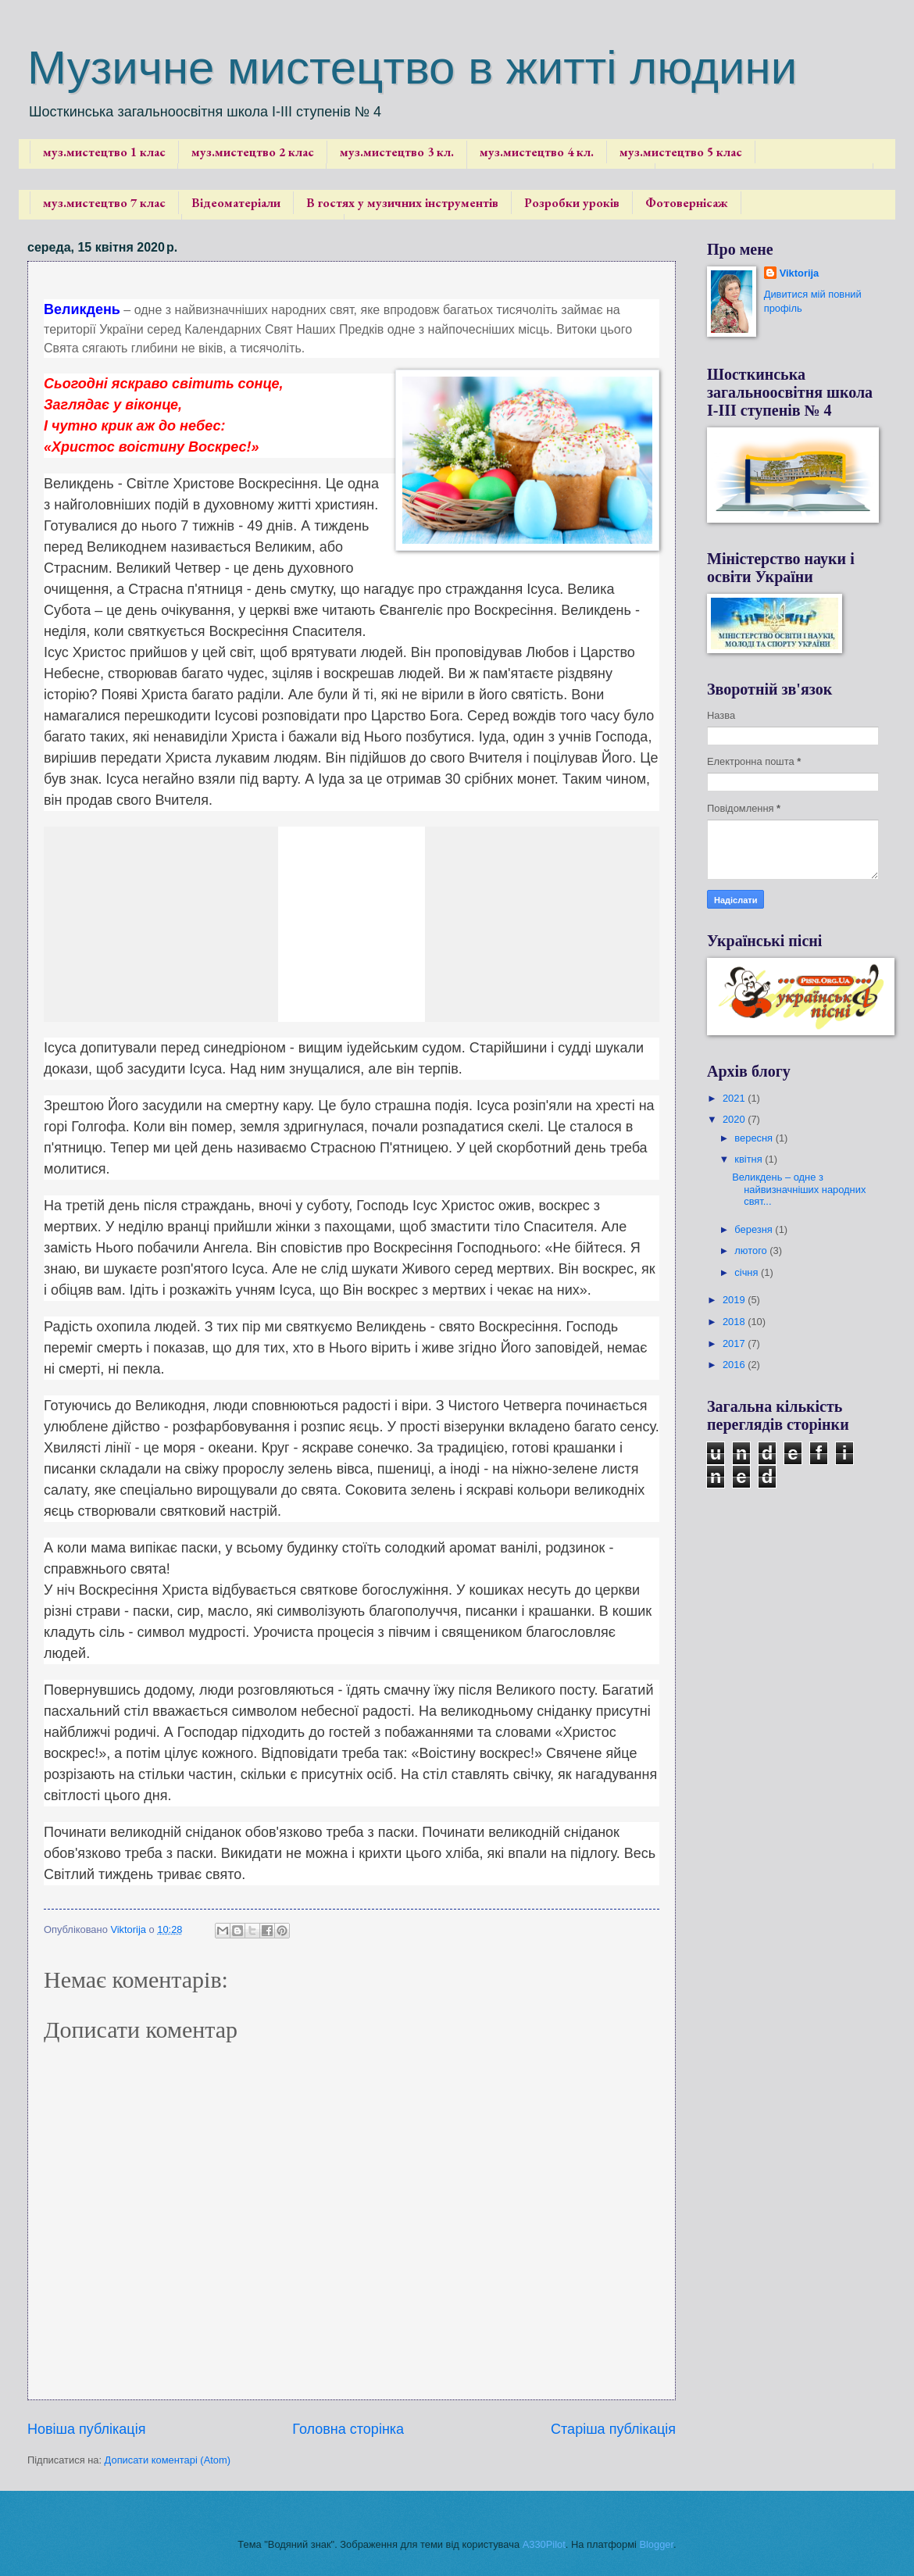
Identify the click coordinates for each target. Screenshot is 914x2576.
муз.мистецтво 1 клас (104, 152)
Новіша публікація (86, 2429)
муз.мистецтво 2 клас (252, 152)
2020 (735, 1119)
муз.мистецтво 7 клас (104, 203)
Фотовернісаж (686, 203)
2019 (735, 1300)
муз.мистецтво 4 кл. (537, 152)
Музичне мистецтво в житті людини (412, 67)
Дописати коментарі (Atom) (167, 2460)
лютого (751, 1250)
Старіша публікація (613, 2429)
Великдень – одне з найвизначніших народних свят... (799, 1189)
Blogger (656, 2544)
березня (754, 1229)
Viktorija (799, 273)
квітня (749, 1159)
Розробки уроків (571, 203)
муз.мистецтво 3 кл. (397, 152)
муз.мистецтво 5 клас (680, 152)
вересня (754, 1138)
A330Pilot (544, 2544)
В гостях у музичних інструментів (402, 203)
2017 (735, 1343)
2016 (735, 1364)
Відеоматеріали (235, 203)
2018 (735, 1321)
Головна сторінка (348, 2429)
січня (747, 1272)
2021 (735, 1098)
